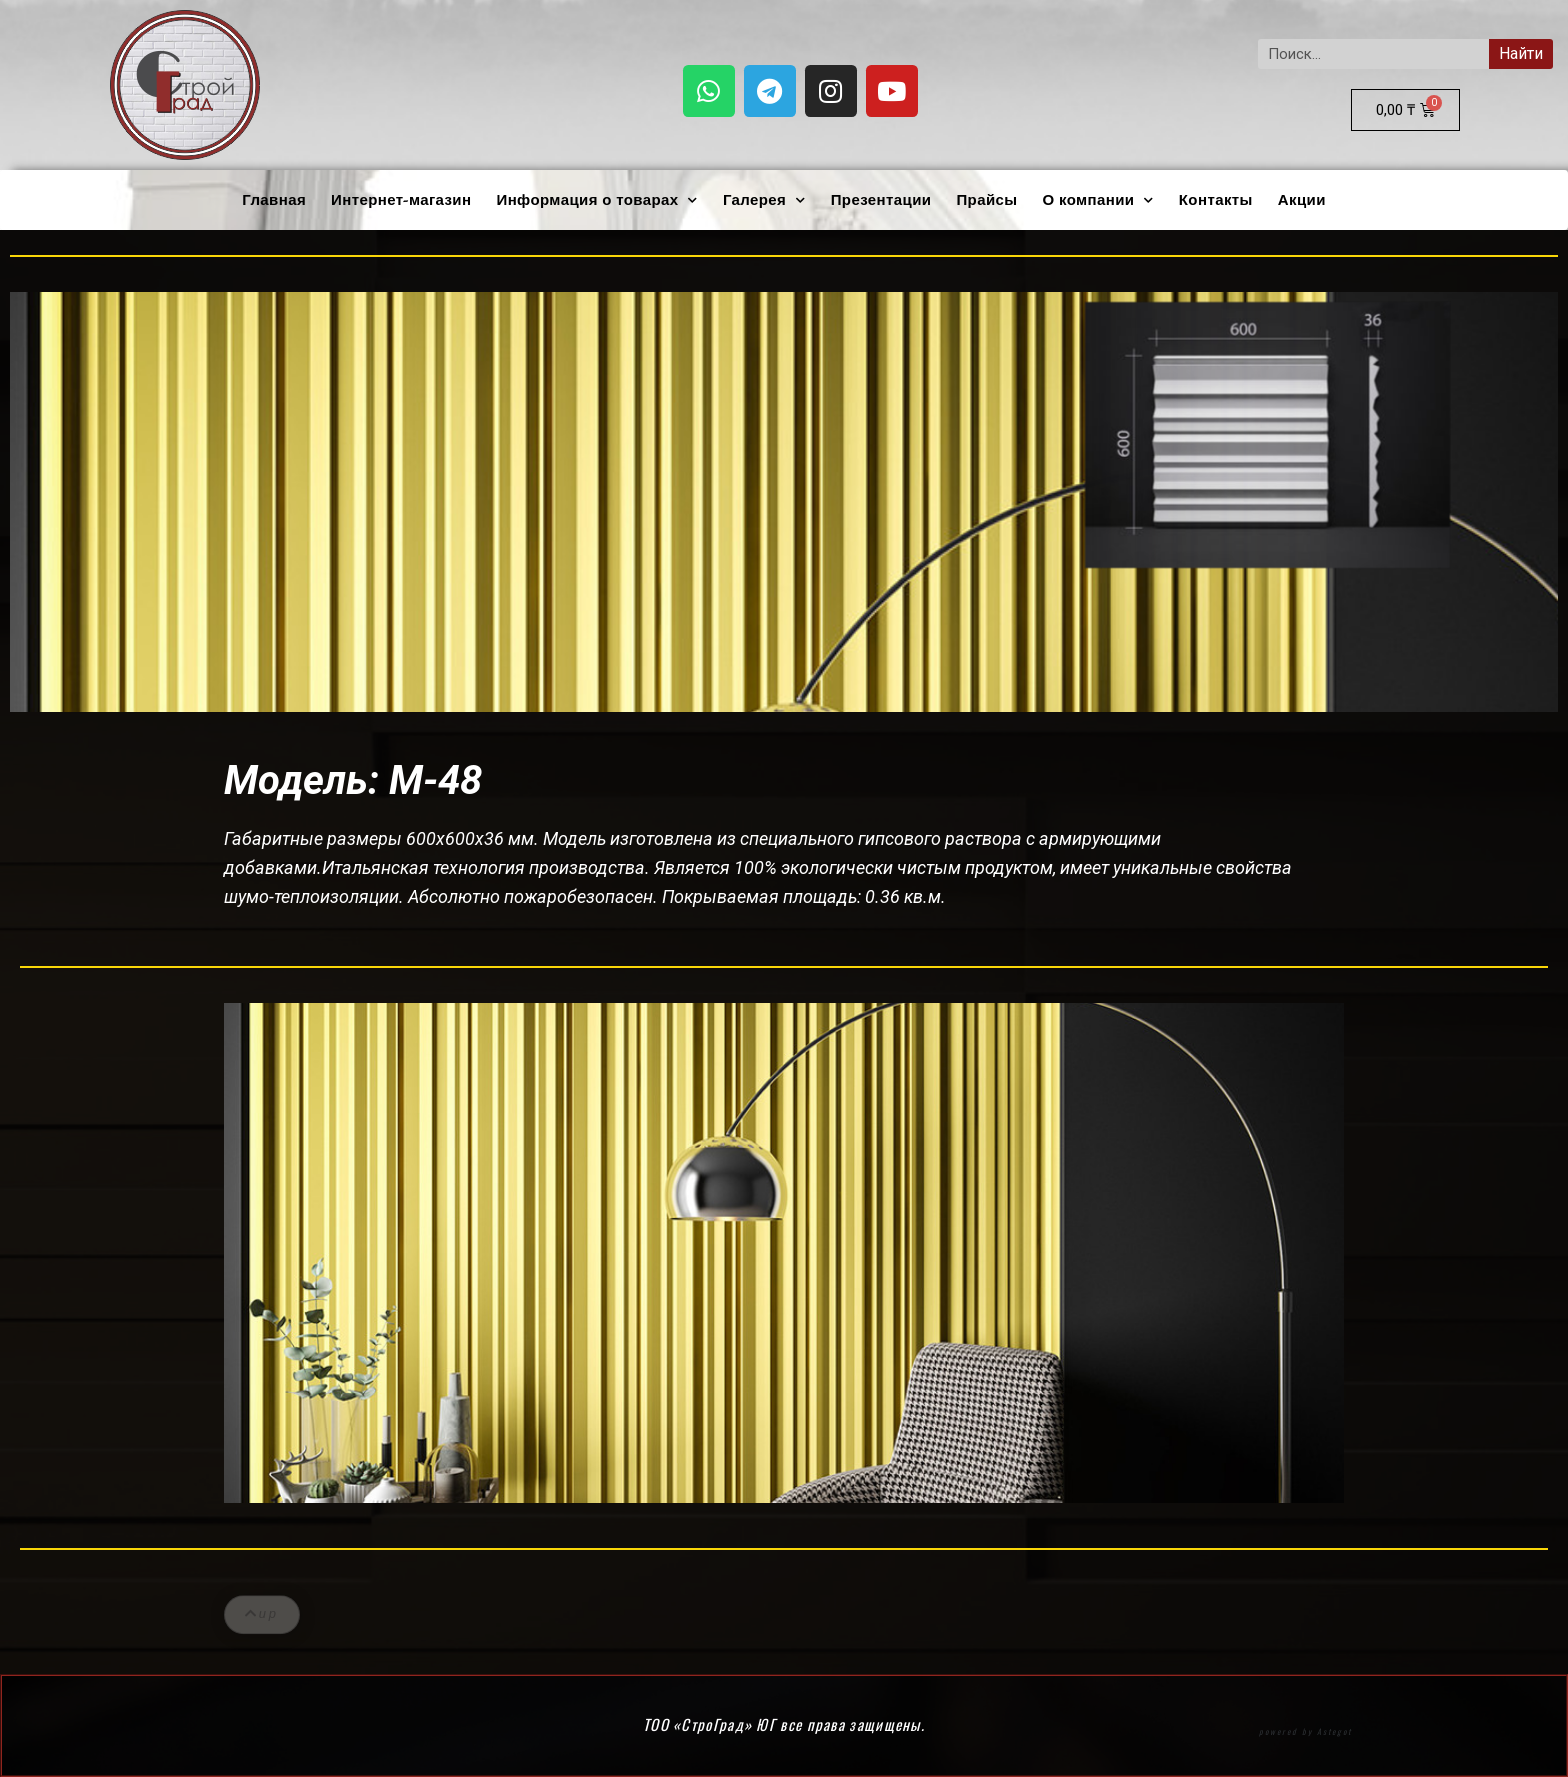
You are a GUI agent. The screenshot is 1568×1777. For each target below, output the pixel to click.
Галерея (764, 200)
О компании (1097, 200)
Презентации (881, 200)
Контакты (1216, 200)
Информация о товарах (596, 200)
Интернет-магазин (401, 200)
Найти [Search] (1521, 53)
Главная (274, 200)
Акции (1302, 200)
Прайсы (986, 200)
